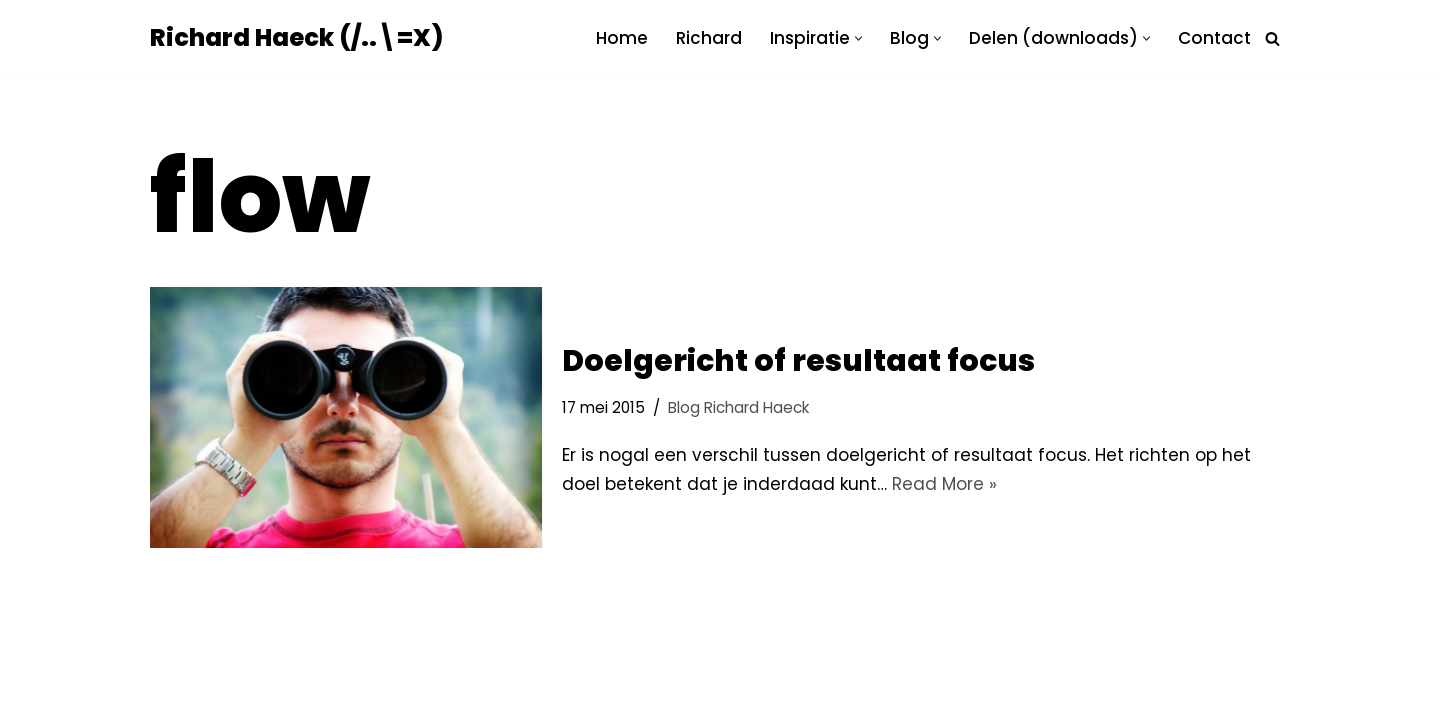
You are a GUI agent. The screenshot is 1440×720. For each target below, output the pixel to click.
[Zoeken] (1272, 38)
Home (622, 38)
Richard (709, 38)
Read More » (944, 484)
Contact (1214, 38)
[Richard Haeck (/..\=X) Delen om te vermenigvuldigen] (296, 38)
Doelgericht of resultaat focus (798, 361)
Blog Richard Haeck (738, 407)
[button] (858, 38)
